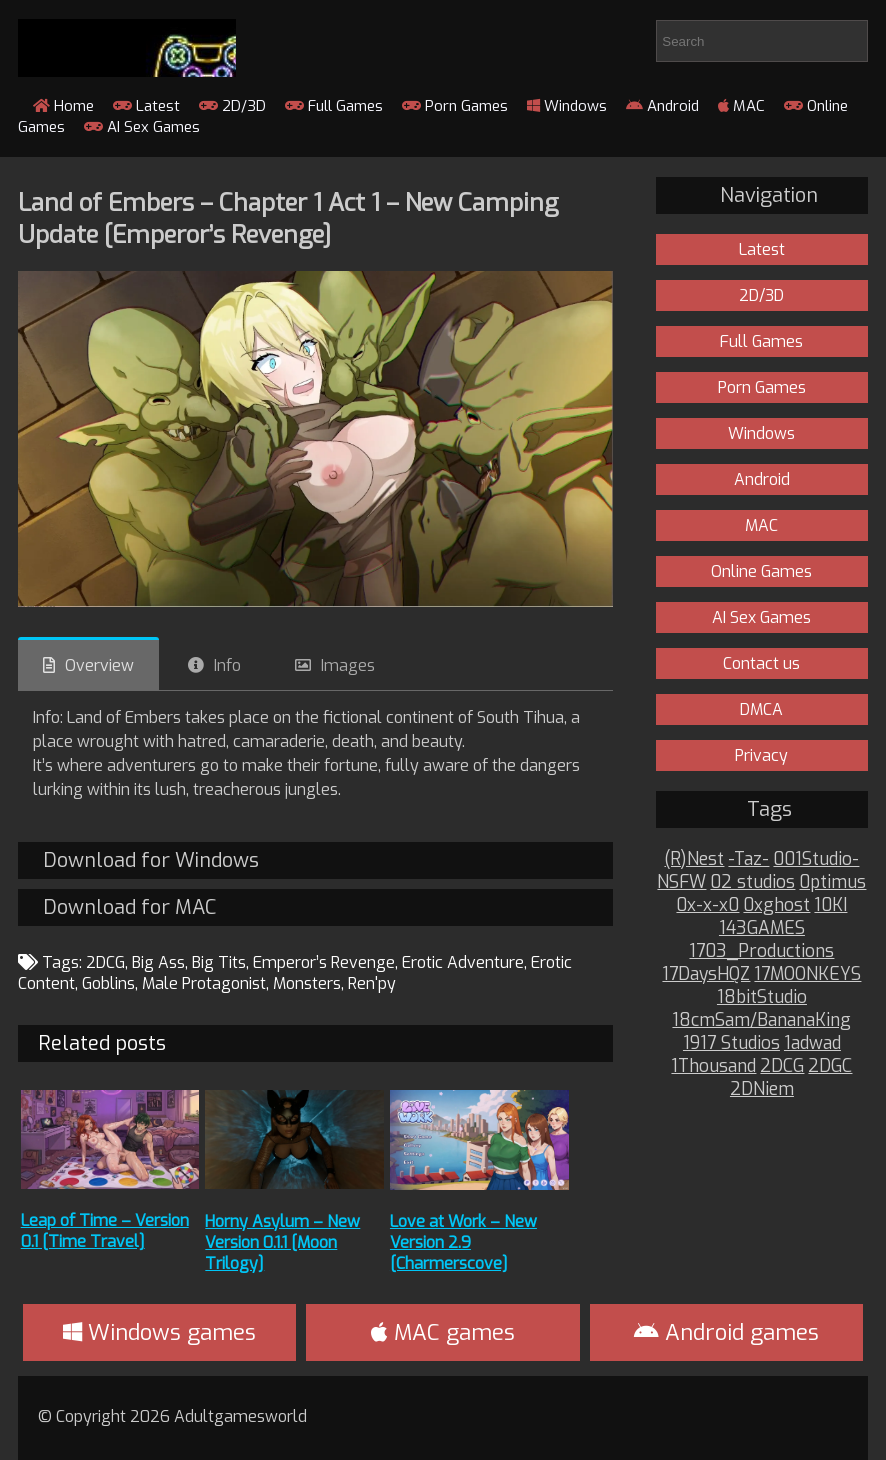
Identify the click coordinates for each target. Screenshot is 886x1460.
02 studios (752, 882)
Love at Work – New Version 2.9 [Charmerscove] (463, 1242)
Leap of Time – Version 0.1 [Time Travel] (105, 1231)
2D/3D (232, 106)
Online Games (761, 571)
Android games (726, 1332)
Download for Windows (151, 860)
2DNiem (762, 1089)
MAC (741, 106)
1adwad (812, 1043)
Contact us (761, 663)
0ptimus (832, 882)
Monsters (307, 983)
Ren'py (372, 983)
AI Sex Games (142, 127)
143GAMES (762, 928)
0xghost (776, 905)
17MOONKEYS (807, 974)
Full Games (334, 106)
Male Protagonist (204, 983)
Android (662, 106)
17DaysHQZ (706, 974)
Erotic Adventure (463, 962)
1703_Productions (761, 951)
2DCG (105, 962)
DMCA (761, 709)
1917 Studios (731, 1043)
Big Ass (158, 962)
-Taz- (748, 859)
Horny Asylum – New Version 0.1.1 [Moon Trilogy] (282, 1242)
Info (227, 665)
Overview (99, 665)
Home (63, 106)
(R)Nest (694, 859)
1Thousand (713, 1066)
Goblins (108, 983)
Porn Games (455, 106)
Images (348, 665)
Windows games (159, 1332)
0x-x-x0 (707, 905)
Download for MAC (129, 907)
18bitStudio (762, 997)
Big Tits (219, 962)
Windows (567, 106)
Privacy (761, 755)
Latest (146, 106)
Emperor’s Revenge (324, 962)
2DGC (830, 1066)
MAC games (443, 1332)
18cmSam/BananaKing (761, 1020)
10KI (830, 905)
